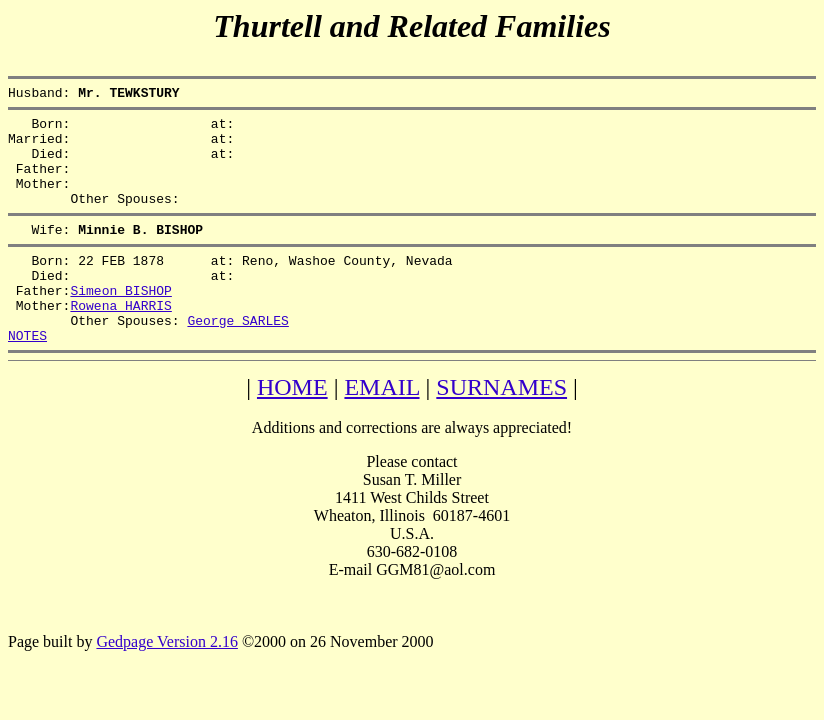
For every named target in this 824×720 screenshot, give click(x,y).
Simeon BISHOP (120, 323)
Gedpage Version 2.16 (166, 683)
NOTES (27, 377)
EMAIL (381, 429)
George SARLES (237, 359)
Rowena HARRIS (120, 341)
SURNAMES (501, 429)
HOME (292, 429)
